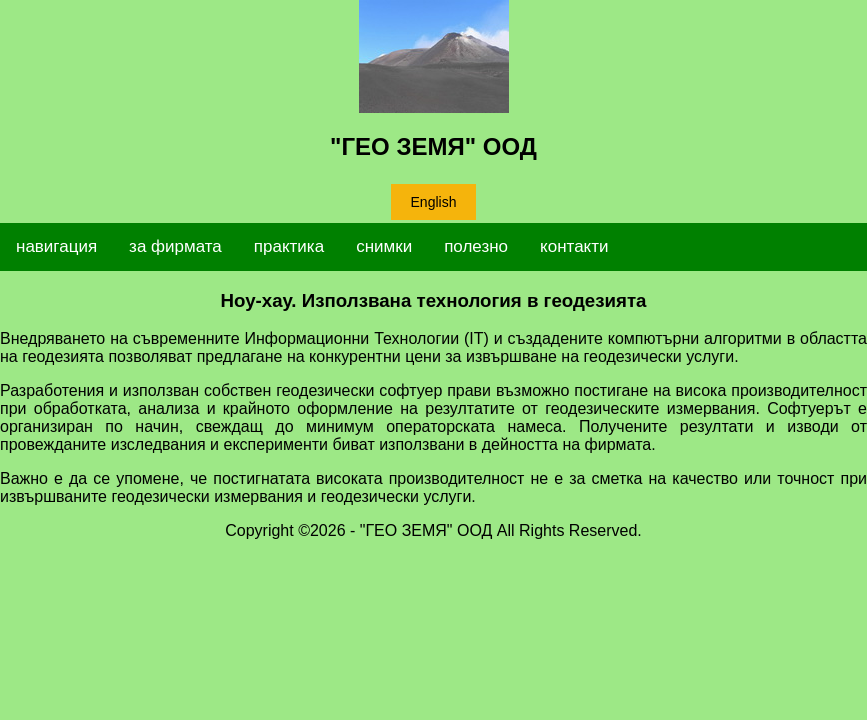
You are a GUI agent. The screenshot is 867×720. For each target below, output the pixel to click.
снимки (384, 246)
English (434, 202)
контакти (574, 246)
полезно (476, 246)
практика (289, 246)
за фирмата (175, 246)
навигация (56, 246)
